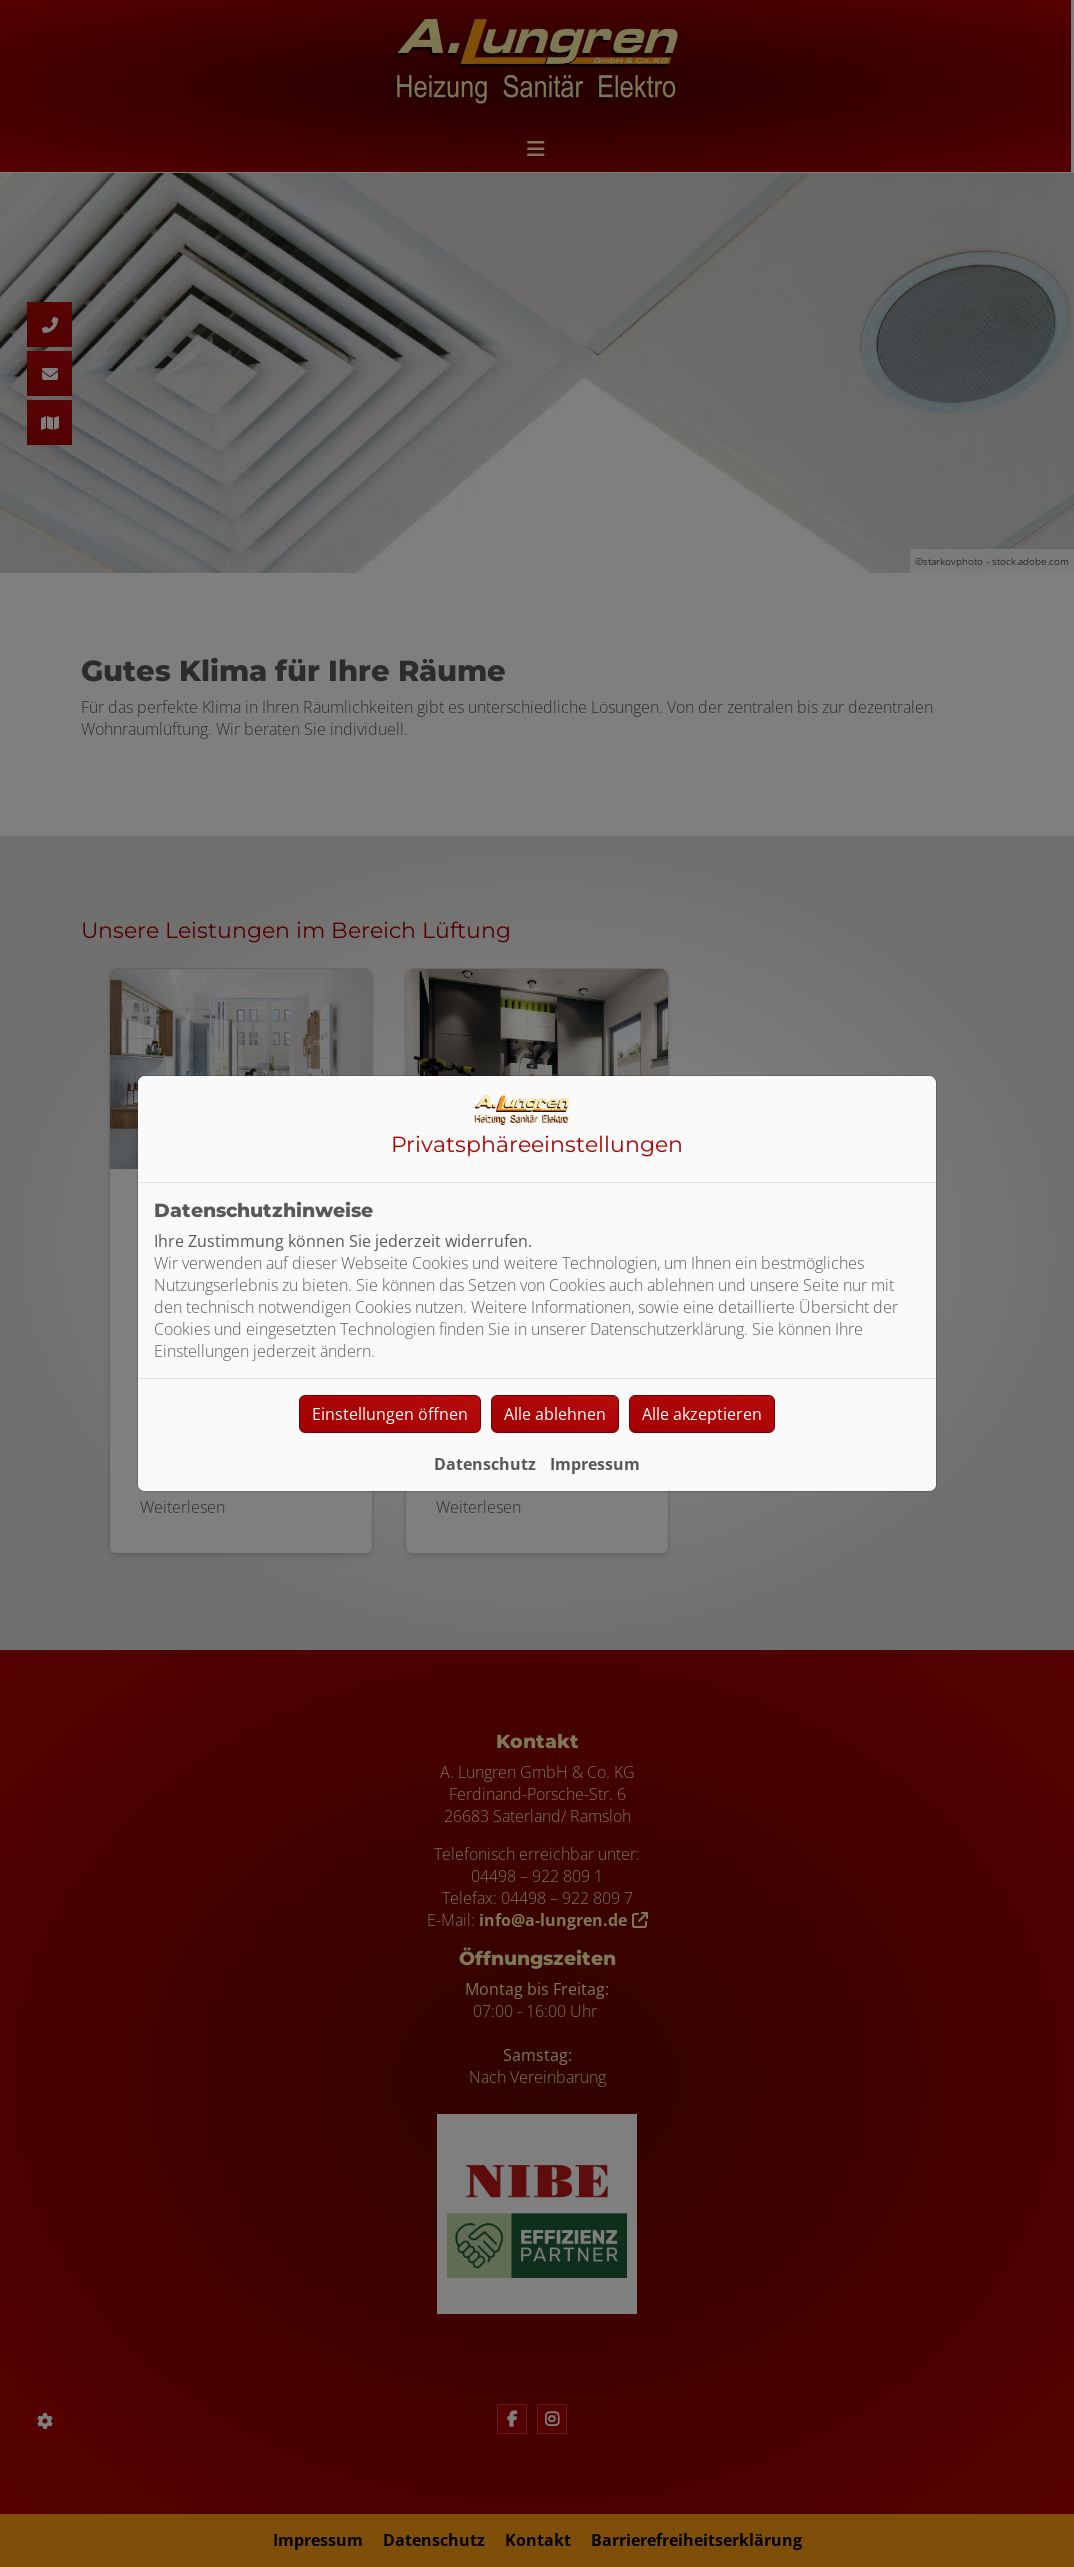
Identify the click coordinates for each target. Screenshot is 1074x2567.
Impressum (595, 1464)
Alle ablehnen (555, 1414)
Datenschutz (485, 1464)
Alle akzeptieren (702, 1414)
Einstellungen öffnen (390, 1414)
